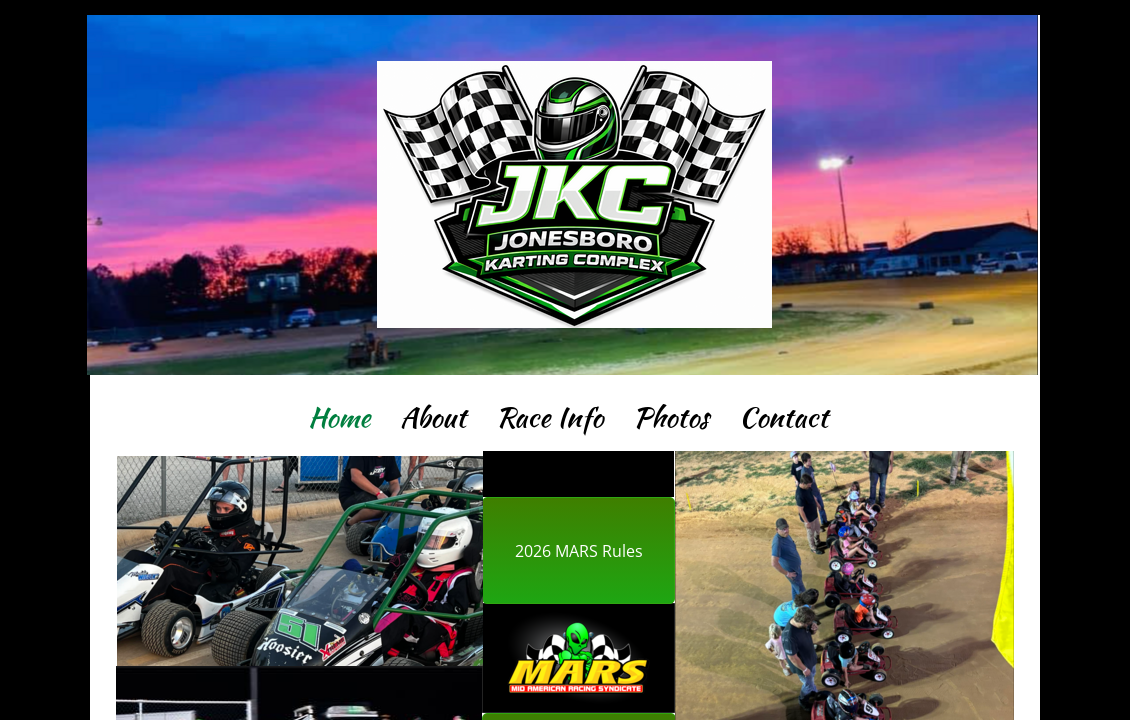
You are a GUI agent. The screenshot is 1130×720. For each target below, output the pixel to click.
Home (339, 417)
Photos (671, 417)
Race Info (549, 417)
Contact (783, 417)
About (433, 417)
